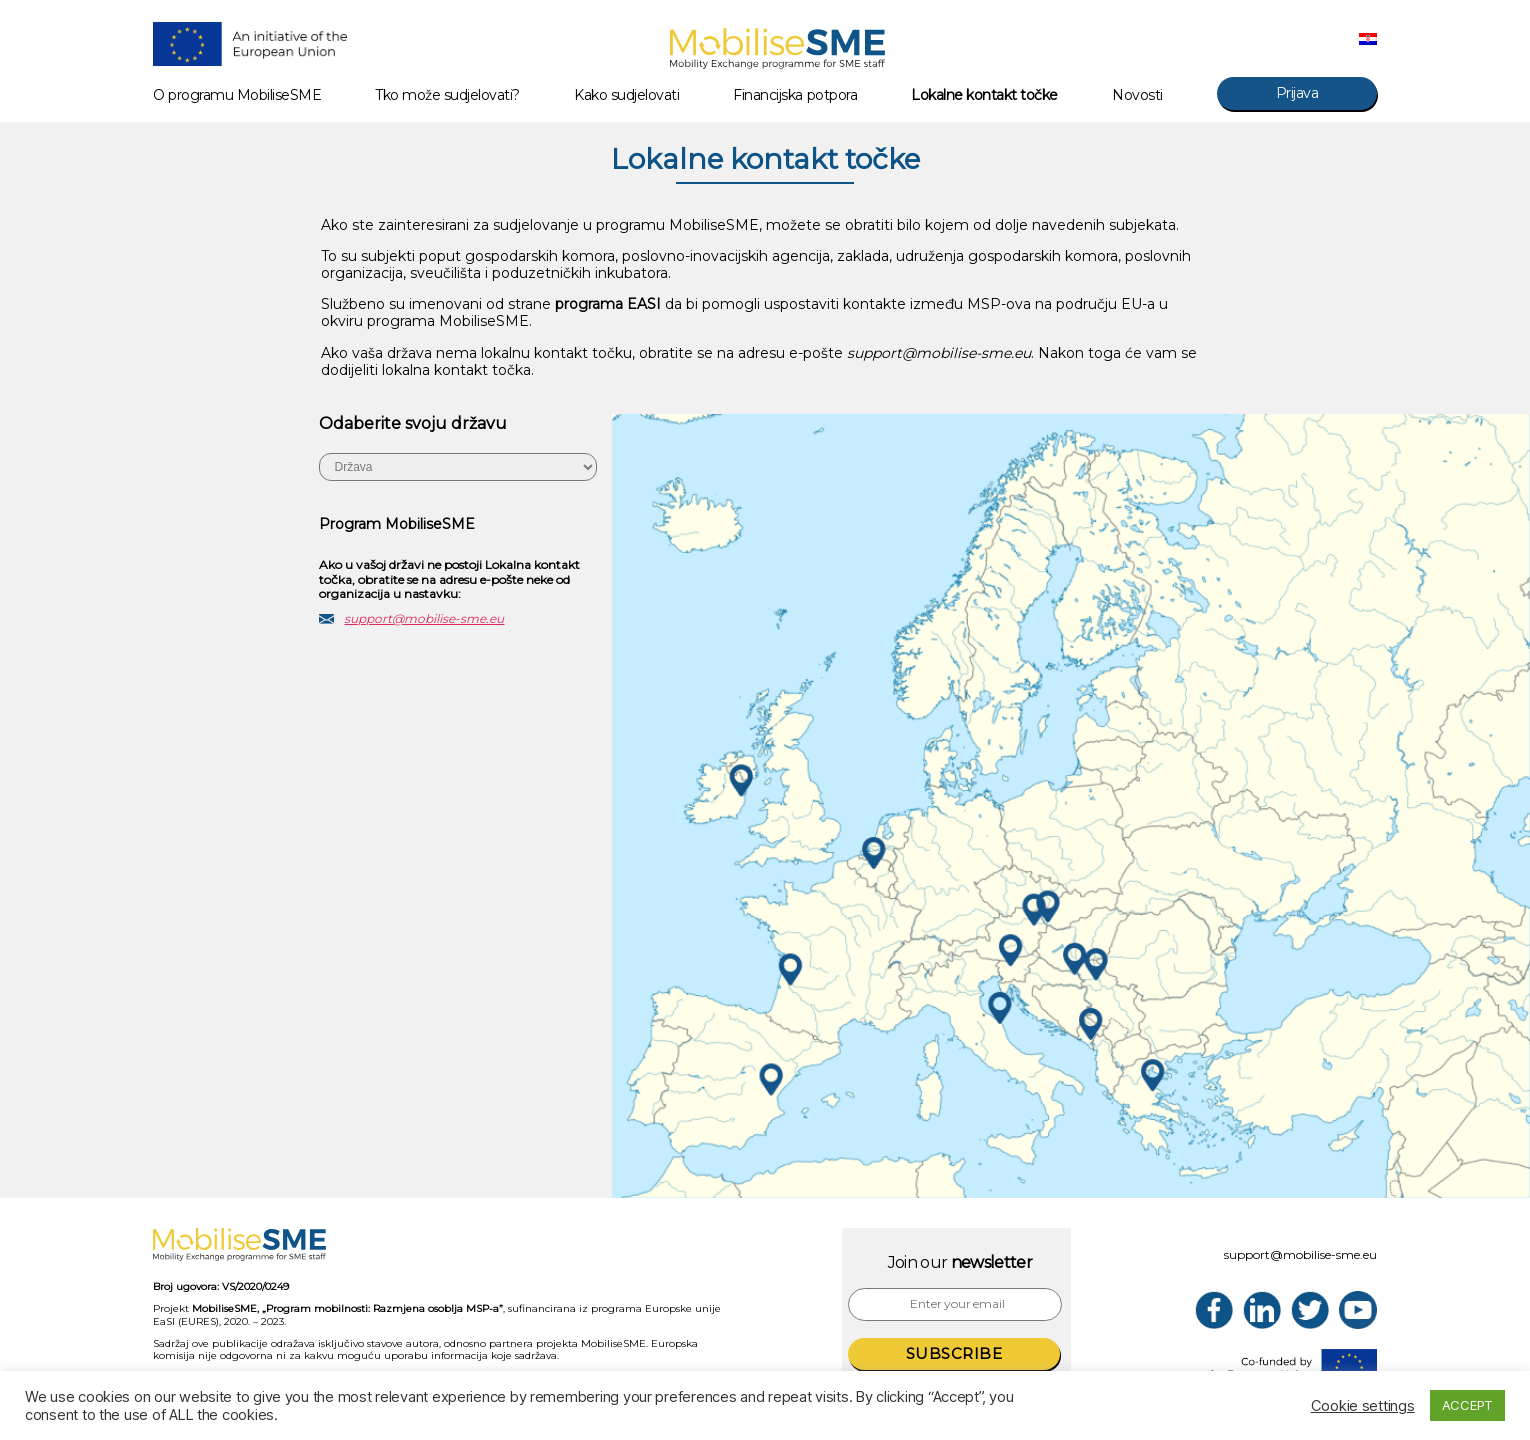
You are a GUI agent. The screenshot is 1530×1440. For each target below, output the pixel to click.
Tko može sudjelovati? (447, 95)
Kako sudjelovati (626, 95)
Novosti (1137, 95)
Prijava (1297, 93)
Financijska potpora (795, 95)
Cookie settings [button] (1363, 1406)
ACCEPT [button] (1467, 1405)
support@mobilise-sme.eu (424, 618)
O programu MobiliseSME (237, 95)
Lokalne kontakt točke (984, 95)
